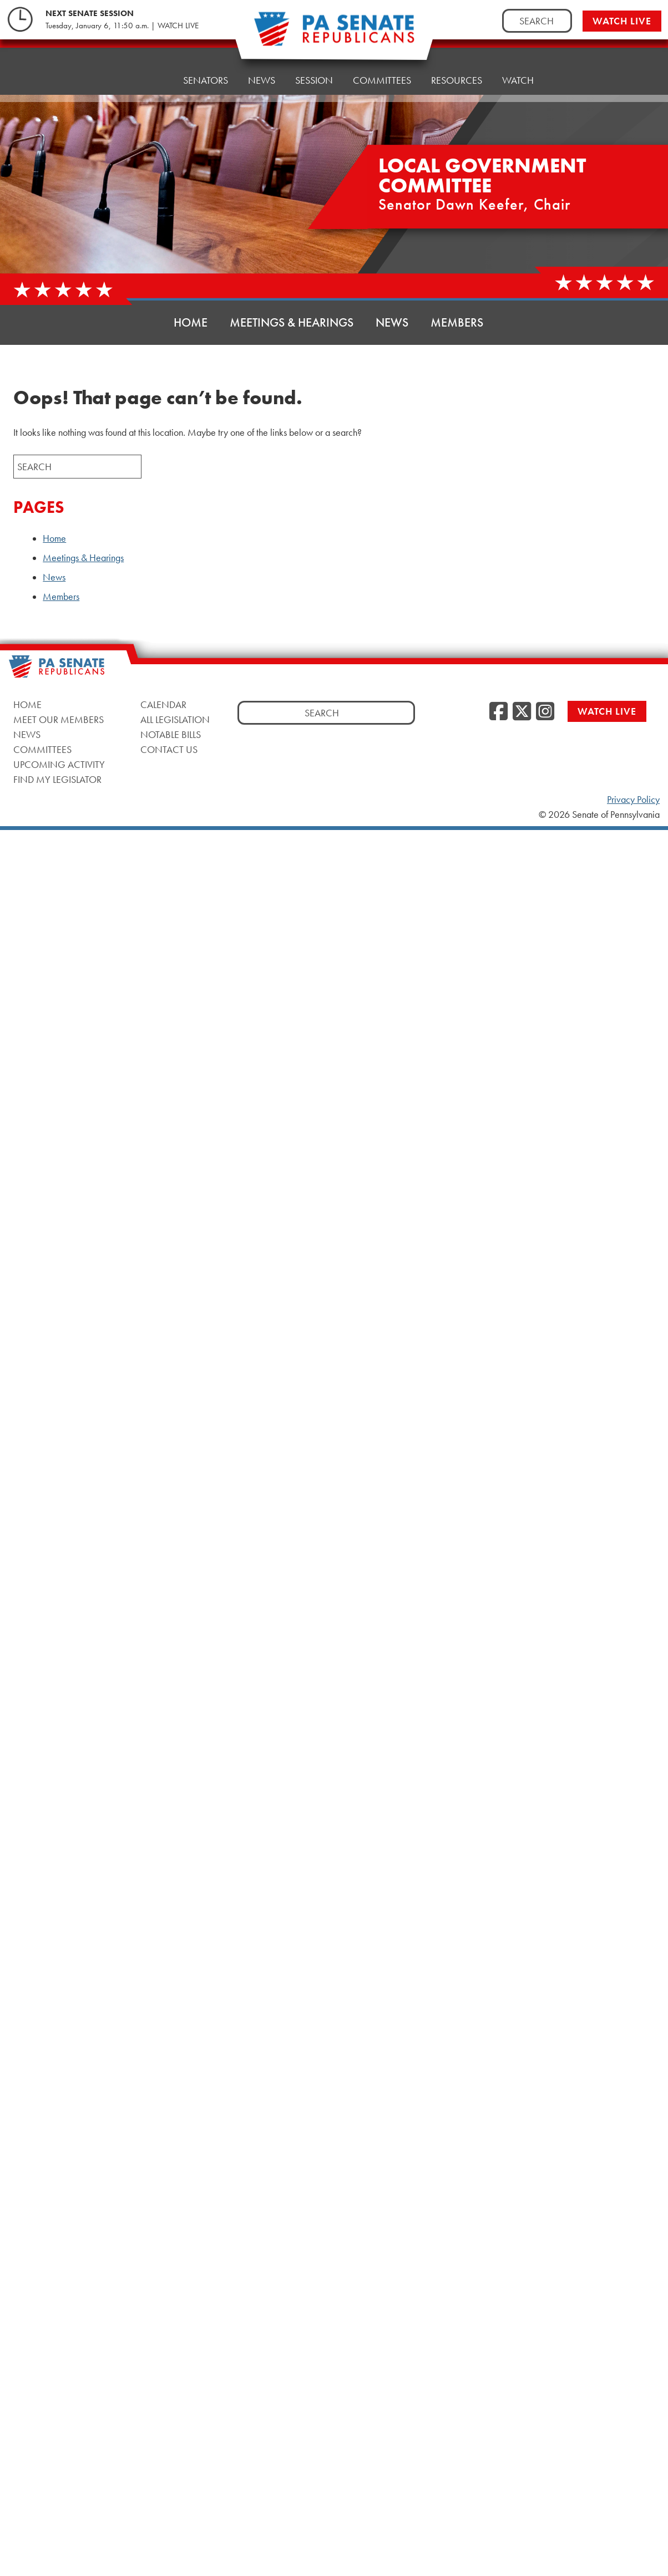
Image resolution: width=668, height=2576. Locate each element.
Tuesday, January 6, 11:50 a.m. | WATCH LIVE (122, 25)
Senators (205, 68)
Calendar (163, 704)
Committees (42, 749)
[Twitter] (522, 712)
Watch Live (622, 20)
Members (457, 322)
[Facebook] (498, 712)
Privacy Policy (633, 799)
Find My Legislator (57, 779)
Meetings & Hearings (291, 322)
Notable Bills (170, 734)
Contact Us (169, 749)
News (261, 65)
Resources (456, 56)
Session (314, 62)
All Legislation (175, 719)
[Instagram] (545, 712)
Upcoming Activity (59, 764)
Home (149, 70)
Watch (518, 54)
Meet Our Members (58, 719)
